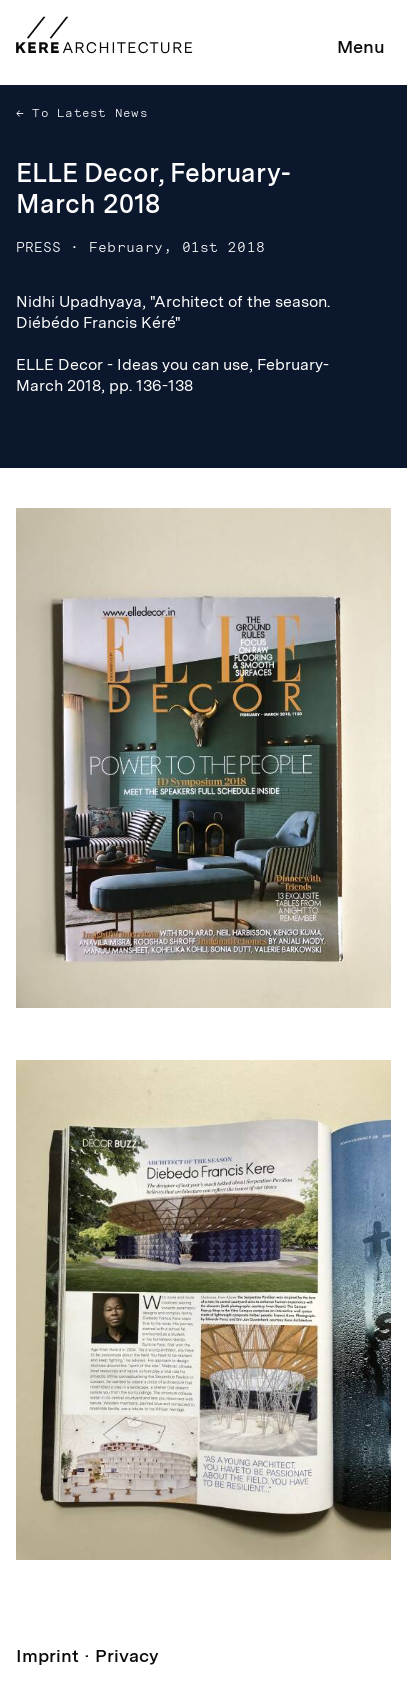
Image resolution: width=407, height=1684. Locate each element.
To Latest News (86, 113)
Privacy (127, 1655)
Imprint (47, 1655)
